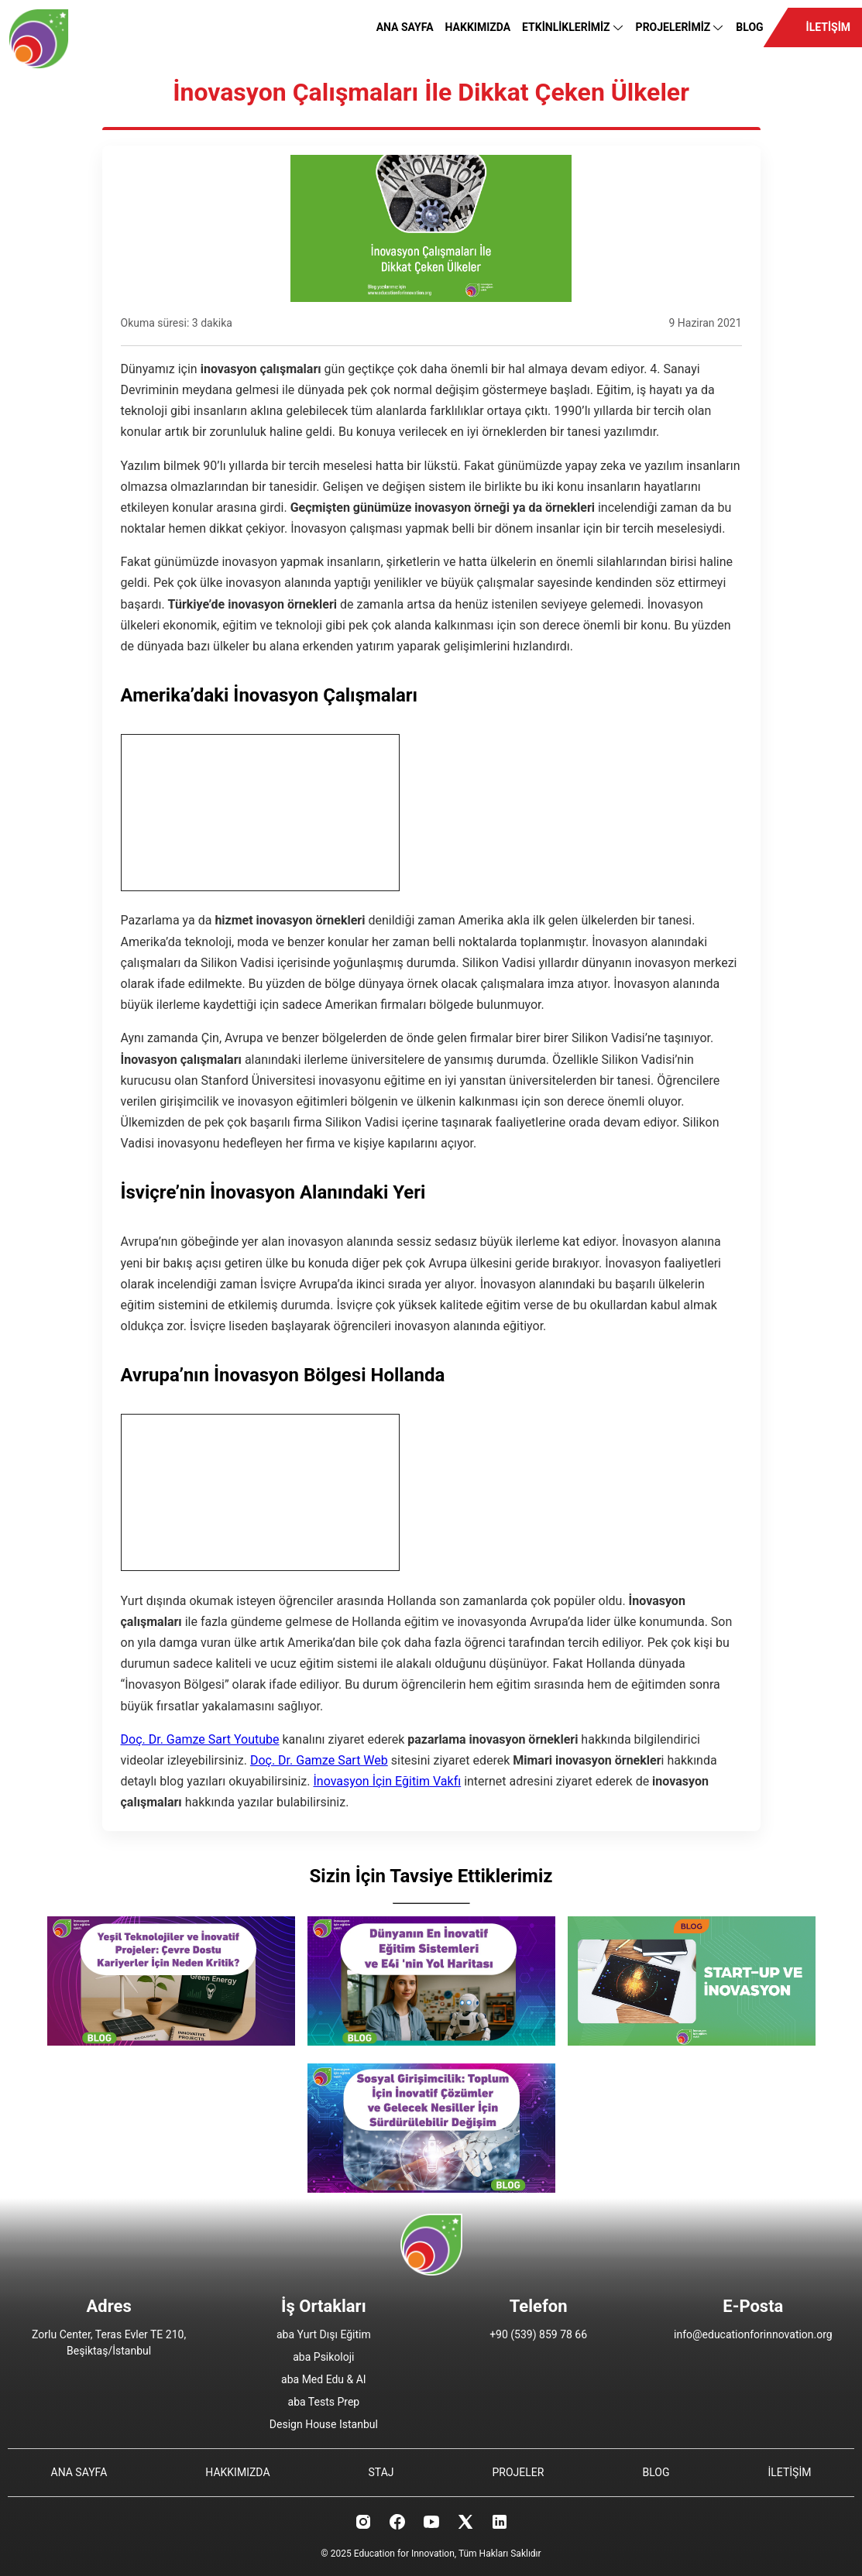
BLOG (749, 27)
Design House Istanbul (324, 2424)
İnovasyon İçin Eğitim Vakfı (387, 1781)
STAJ (381, 2472)
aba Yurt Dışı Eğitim (323, 2334)
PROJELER (518, 2472)
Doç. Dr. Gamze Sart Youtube (200, 1739)
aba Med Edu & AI (323, 2379)
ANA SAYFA (405, 27)
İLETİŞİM (828, 27)
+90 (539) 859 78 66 (538, 2334)
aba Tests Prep (324, 2402)
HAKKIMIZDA (478, 27)
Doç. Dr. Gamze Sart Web (319, 1760)
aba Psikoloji (323, 2357)
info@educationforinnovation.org (753, 2334)
